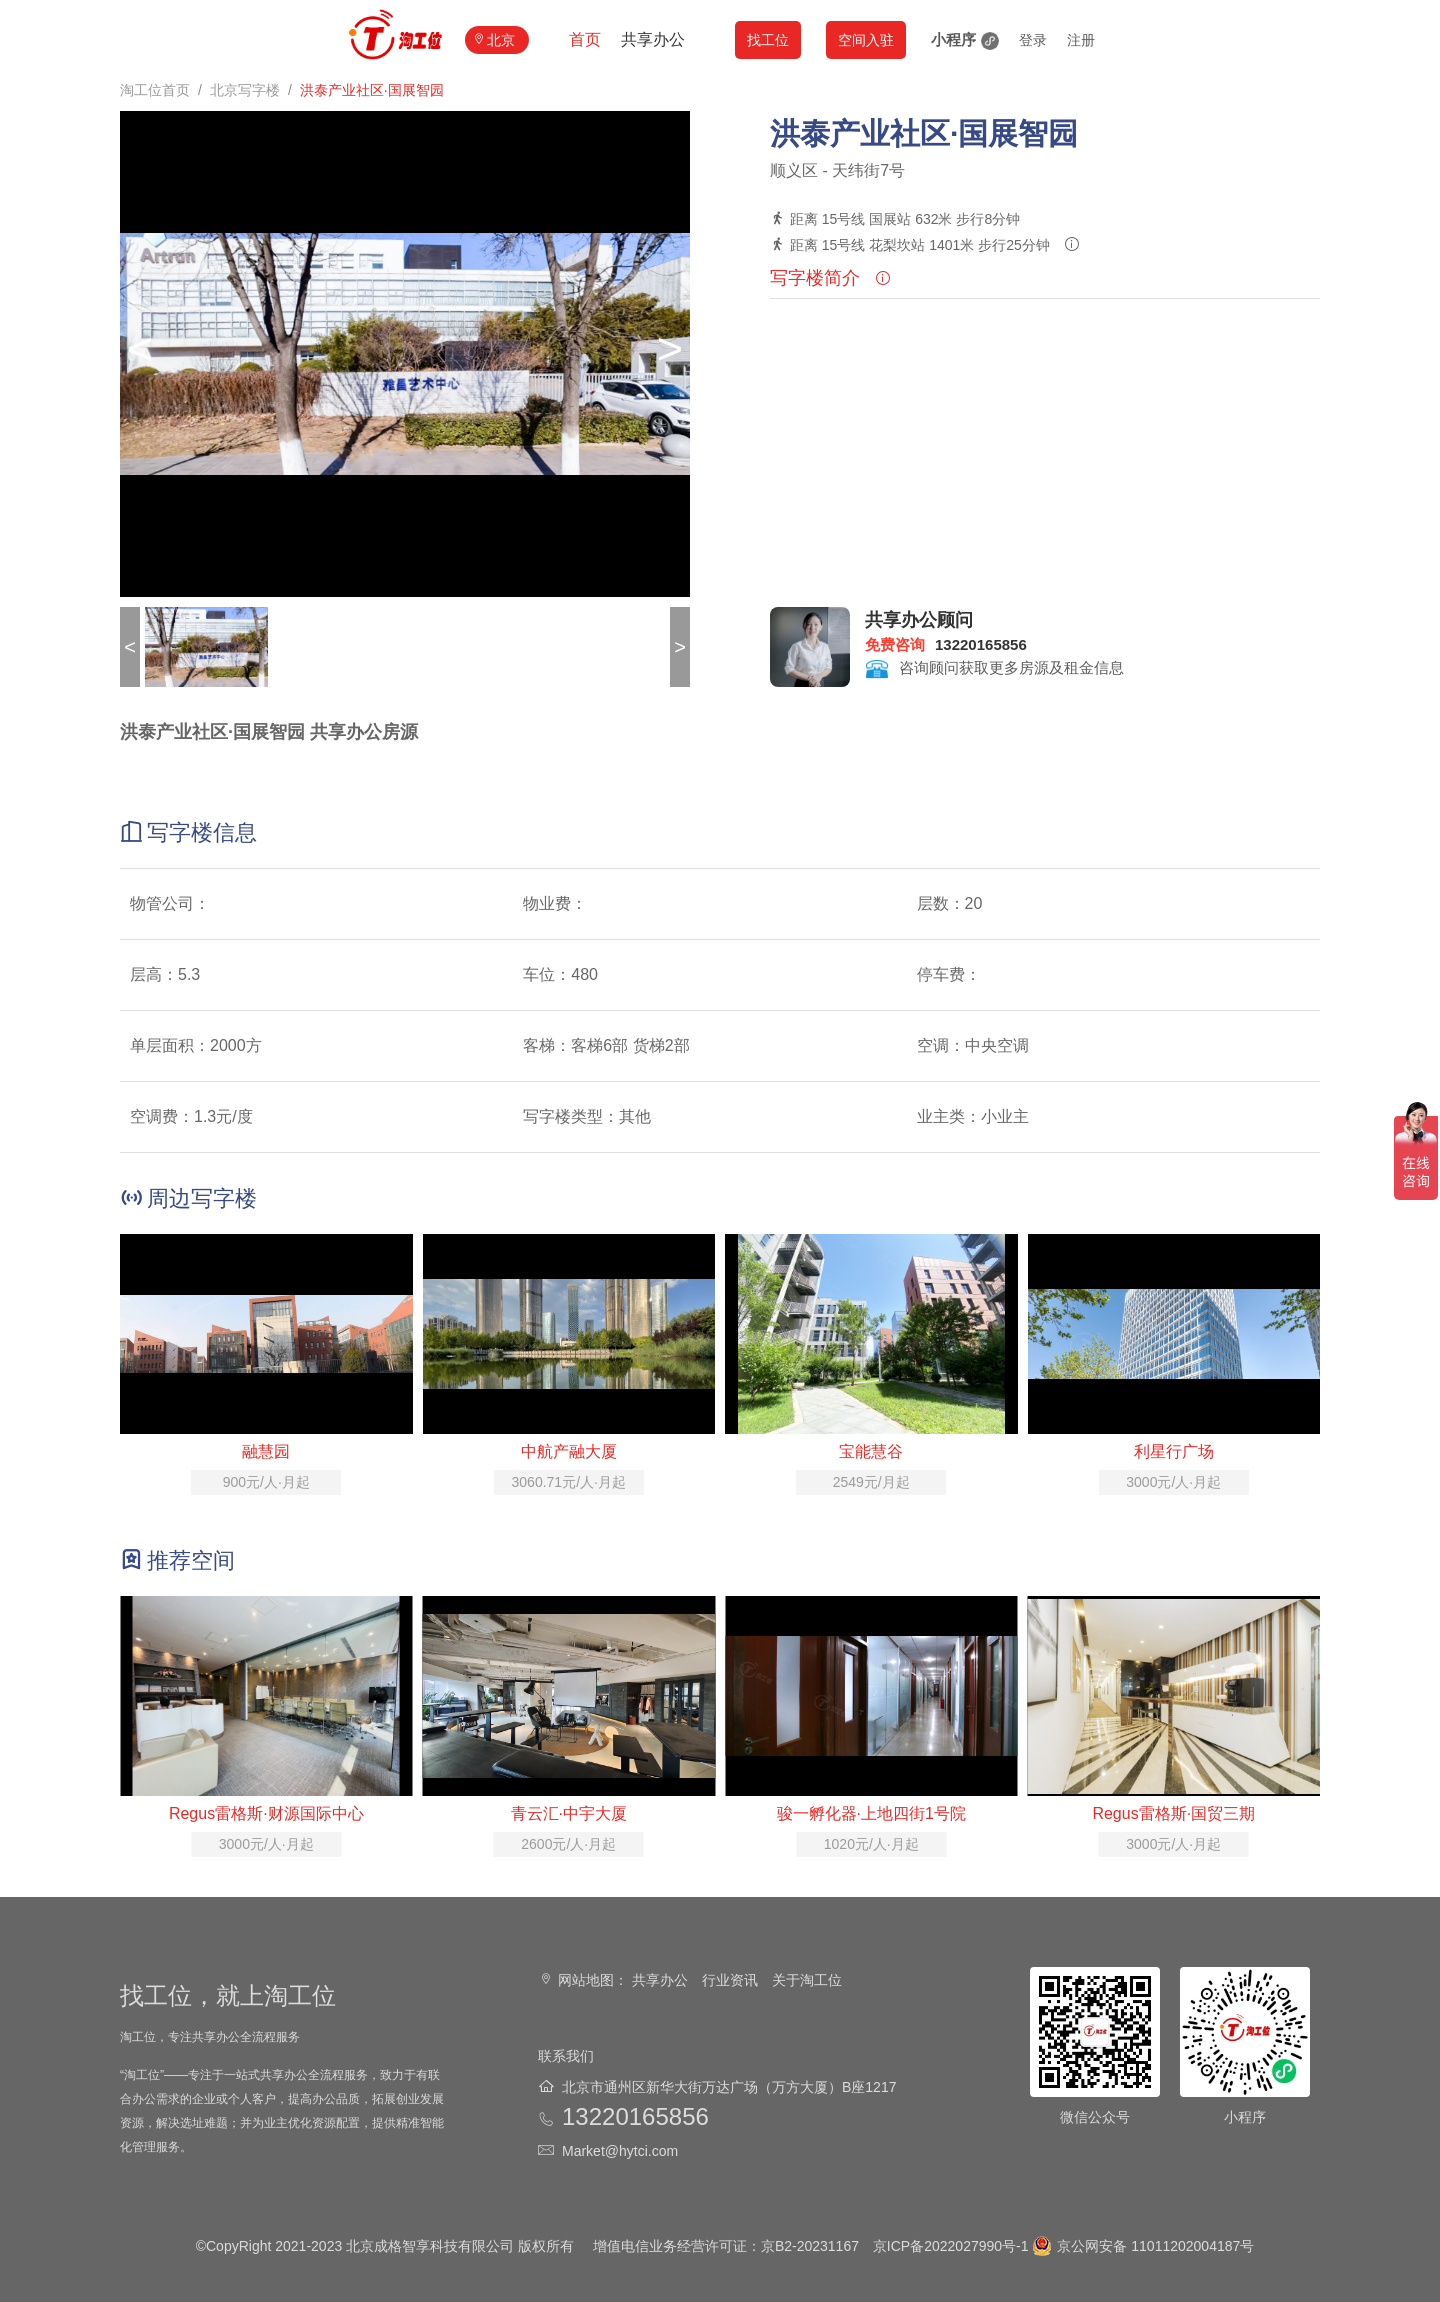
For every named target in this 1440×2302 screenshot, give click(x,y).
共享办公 (653, 39)
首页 (585, 39)
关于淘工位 (807, 1980)
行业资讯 (730, 1980)
